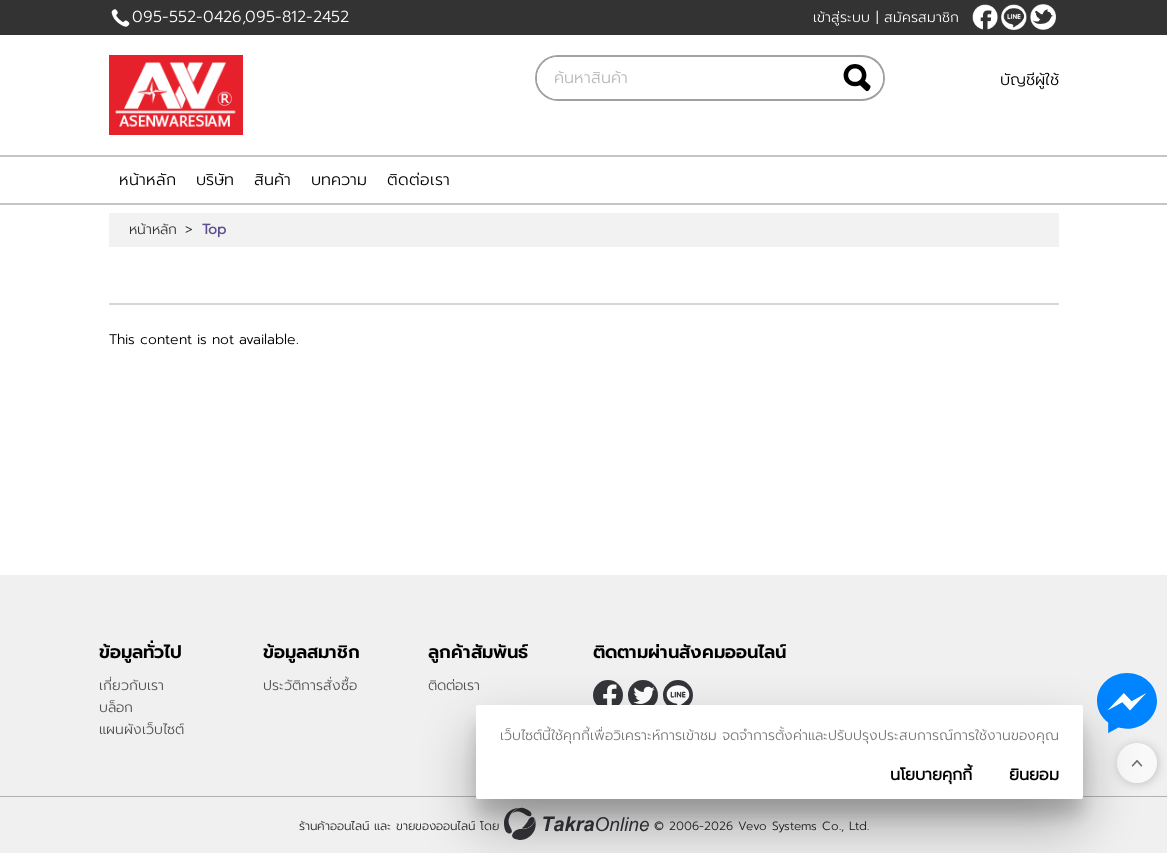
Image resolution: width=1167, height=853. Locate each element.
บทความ (339, 180)
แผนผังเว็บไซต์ (141, 729)
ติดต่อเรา (418, 180)
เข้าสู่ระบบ (841, 17)
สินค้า (272, 180)
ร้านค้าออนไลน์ (334, 826)
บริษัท (215, 180)
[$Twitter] (1043, 17)
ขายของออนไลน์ (435, 826)
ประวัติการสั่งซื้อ (310, 685)
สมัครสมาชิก (921, 17)
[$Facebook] (985, 17)
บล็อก (116, 707)
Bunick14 (1014, 17)
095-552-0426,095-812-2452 (240, 17)
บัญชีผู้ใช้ (1029, 80)
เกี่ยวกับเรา (131, 685)
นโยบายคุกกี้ (931, 775)
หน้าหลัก (147, 180)
